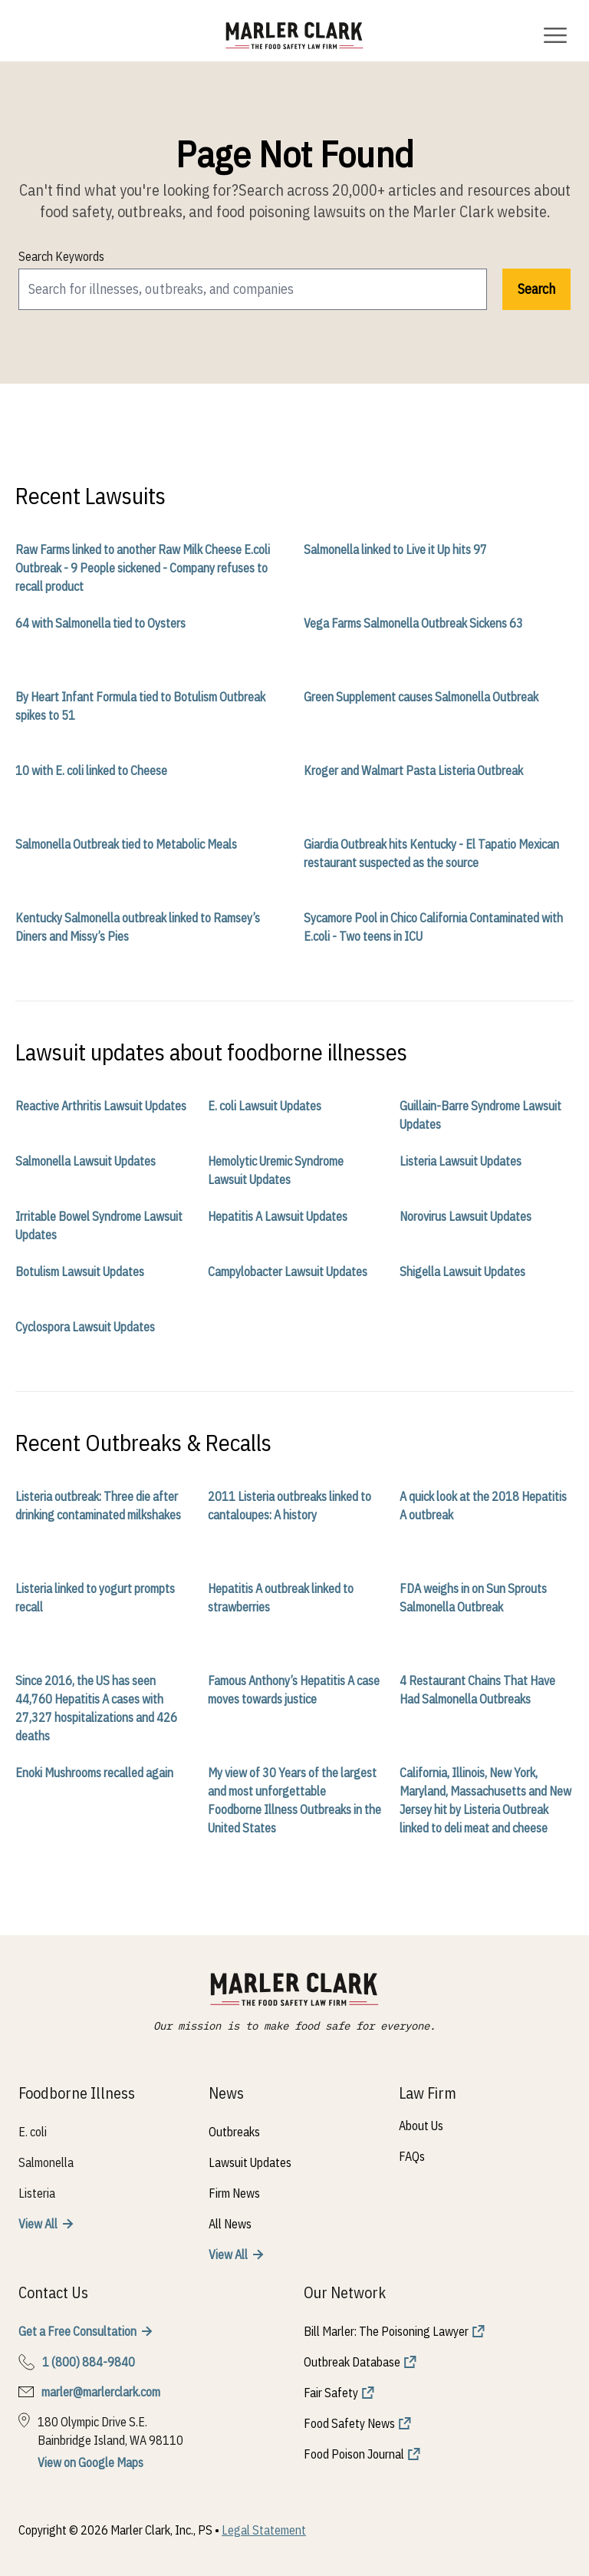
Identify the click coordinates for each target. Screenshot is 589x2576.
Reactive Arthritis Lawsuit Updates (100, 1105)
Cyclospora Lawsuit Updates (85, 1326)
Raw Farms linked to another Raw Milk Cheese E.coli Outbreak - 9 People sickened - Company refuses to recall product (142, 568)
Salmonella (46, 2162)
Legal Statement (264, 2530)
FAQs (412, 2156)
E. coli (32, 2131)
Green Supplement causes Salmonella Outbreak (421, 696)
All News (230, 2223)
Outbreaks (234, 2131)
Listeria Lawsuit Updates (461, 1161)
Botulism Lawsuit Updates (79, 1271)
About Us (421, 2125)
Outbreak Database (352, 2362)
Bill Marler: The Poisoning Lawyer (386, 2331)
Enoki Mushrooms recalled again (94, 1772)
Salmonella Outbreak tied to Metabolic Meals (126, 844)
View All (38, 2223)
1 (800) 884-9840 (88, 2362)
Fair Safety (331, 2392)
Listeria (36, 2193)
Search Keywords (61, 256)
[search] (252, 289)
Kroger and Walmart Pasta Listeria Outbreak (413, 770)
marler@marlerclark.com (100, 2392)
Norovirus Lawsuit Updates (465, 1216)
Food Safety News (349, 2423)
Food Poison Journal (354, 2454)
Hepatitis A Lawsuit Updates (277, 1216)
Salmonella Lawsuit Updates (85, 1161)
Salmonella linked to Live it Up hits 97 (395, 549)
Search (536, 289)
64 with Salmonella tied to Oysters (100, 623)
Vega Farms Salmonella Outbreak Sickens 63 (413, 623)
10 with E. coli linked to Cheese (91, 770)
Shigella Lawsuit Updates (462, 1271)
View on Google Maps (90, 2462)
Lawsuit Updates (250, 2162)
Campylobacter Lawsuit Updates (287, 1271)
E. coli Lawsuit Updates (264, 1105)
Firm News (234, 2193)
